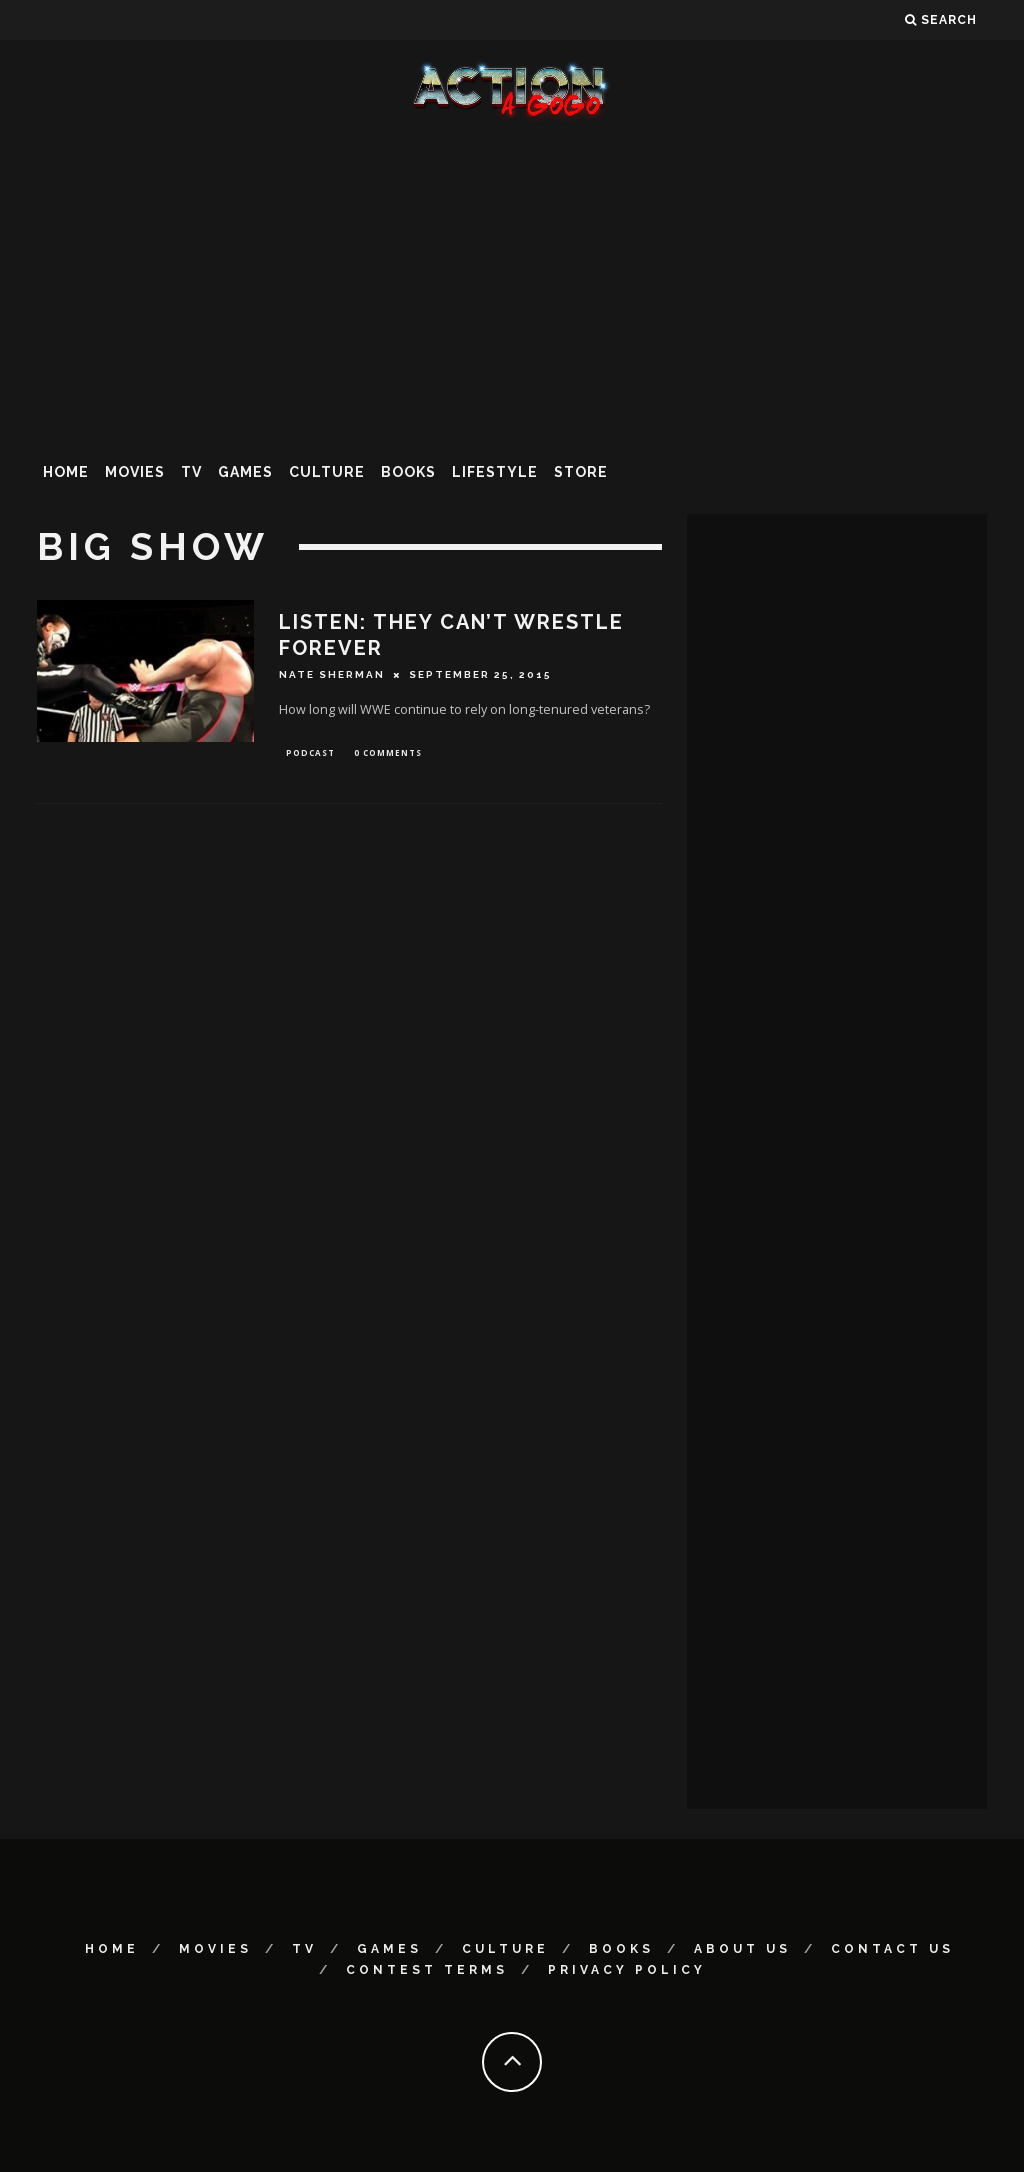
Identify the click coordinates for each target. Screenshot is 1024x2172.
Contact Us (892, 1949)
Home (66, 472)
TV (191, 472)
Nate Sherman (332, 674)
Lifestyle (495, 472)
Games (245, 472)
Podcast (310, 753)
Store (581, 472)
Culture (327, 472)
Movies (135, 472)
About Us (742, 1949)
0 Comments (388, 753)
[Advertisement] (512, 284)
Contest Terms (427, 1970)
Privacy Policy (627, 1970)
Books (408, 472)
